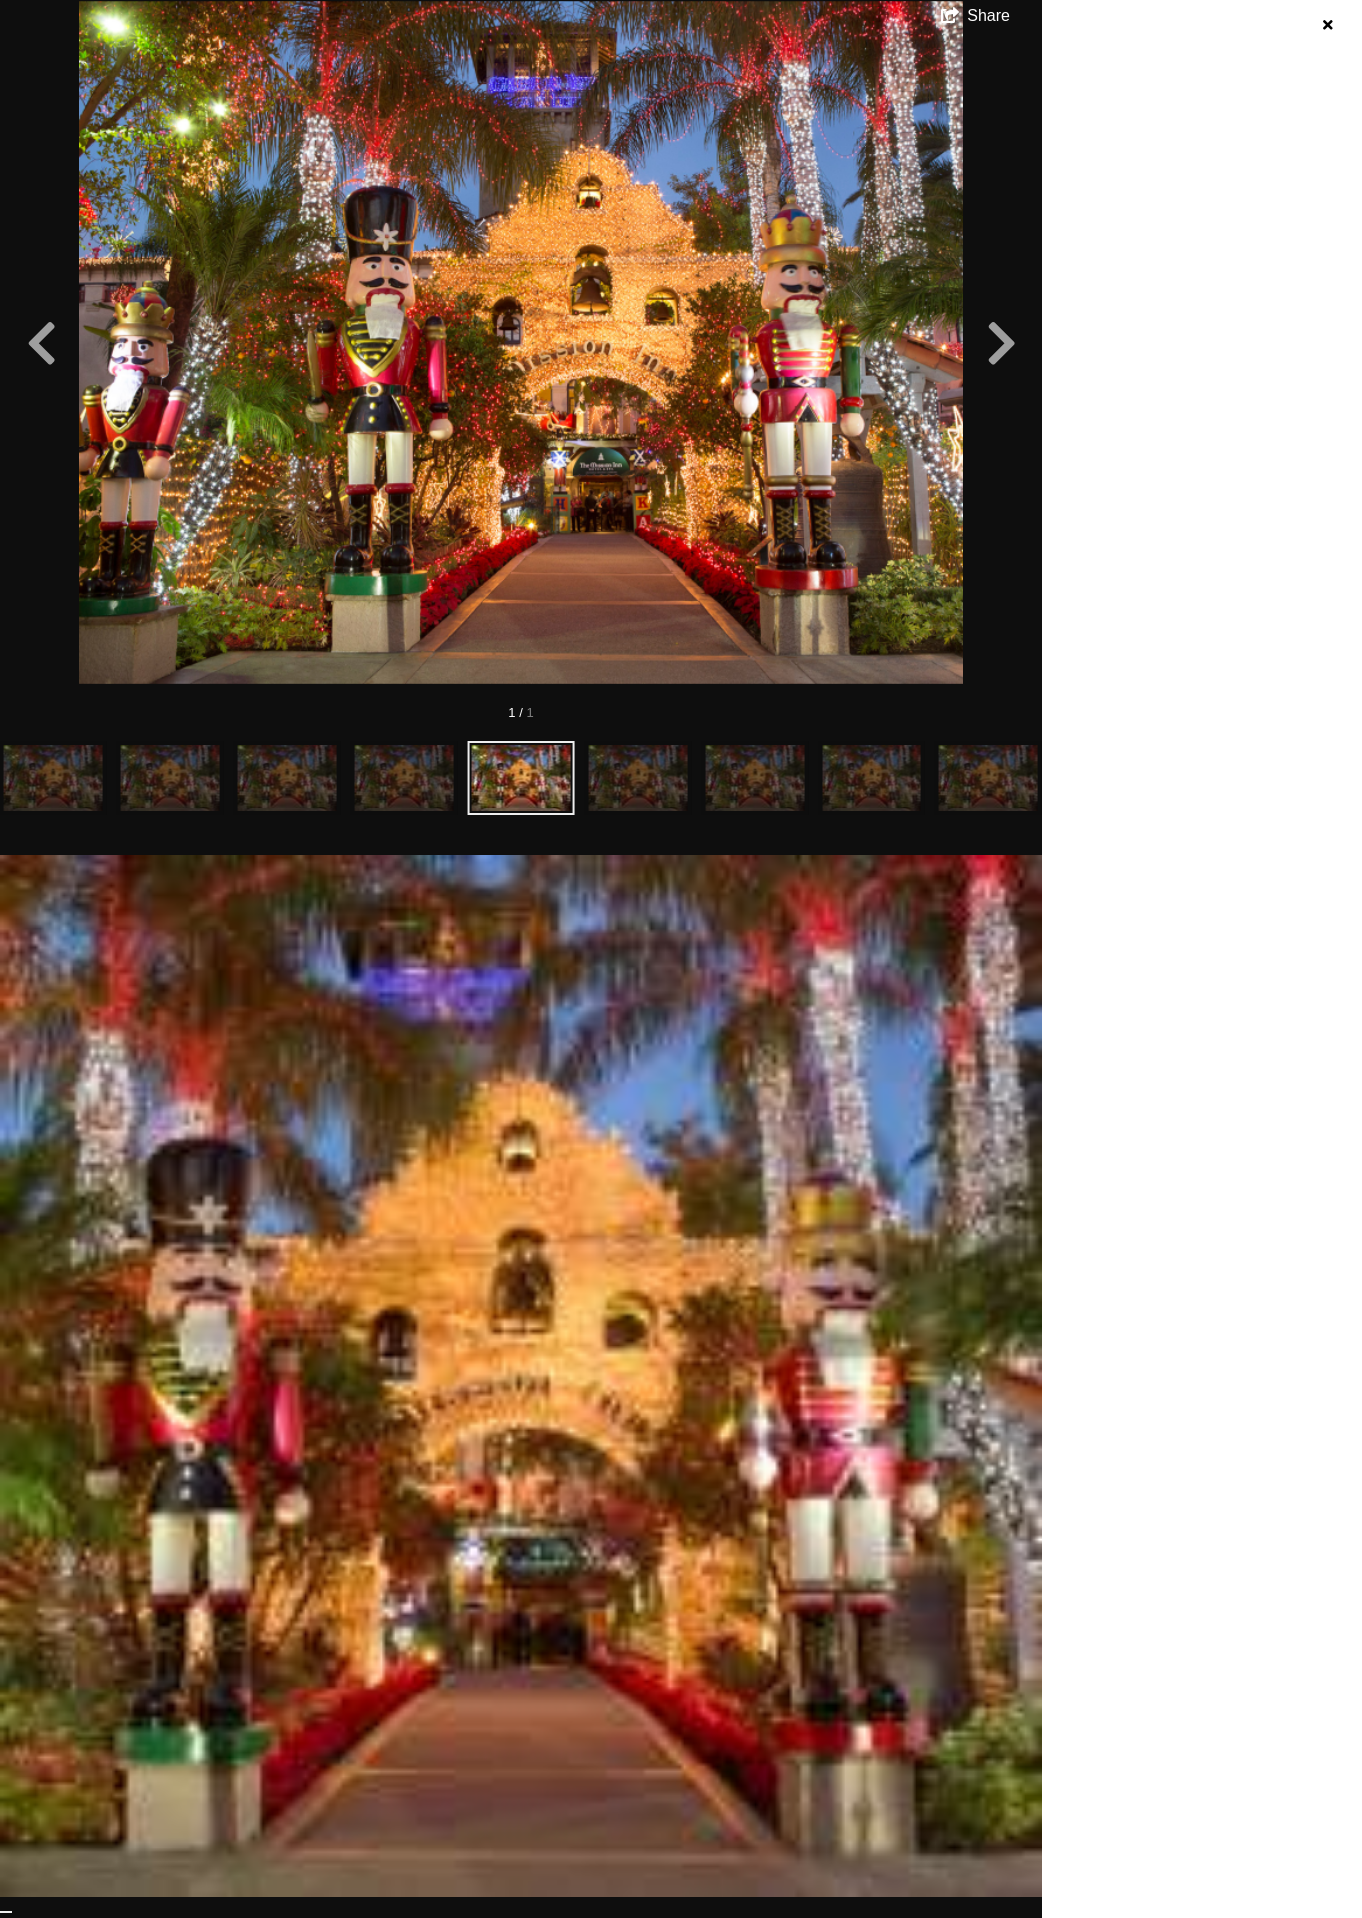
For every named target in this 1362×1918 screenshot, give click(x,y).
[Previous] (41, 343)
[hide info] (1327, 25)
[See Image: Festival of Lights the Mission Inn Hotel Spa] (6, 1912)
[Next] (1001, 343)
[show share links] (975, 16)
